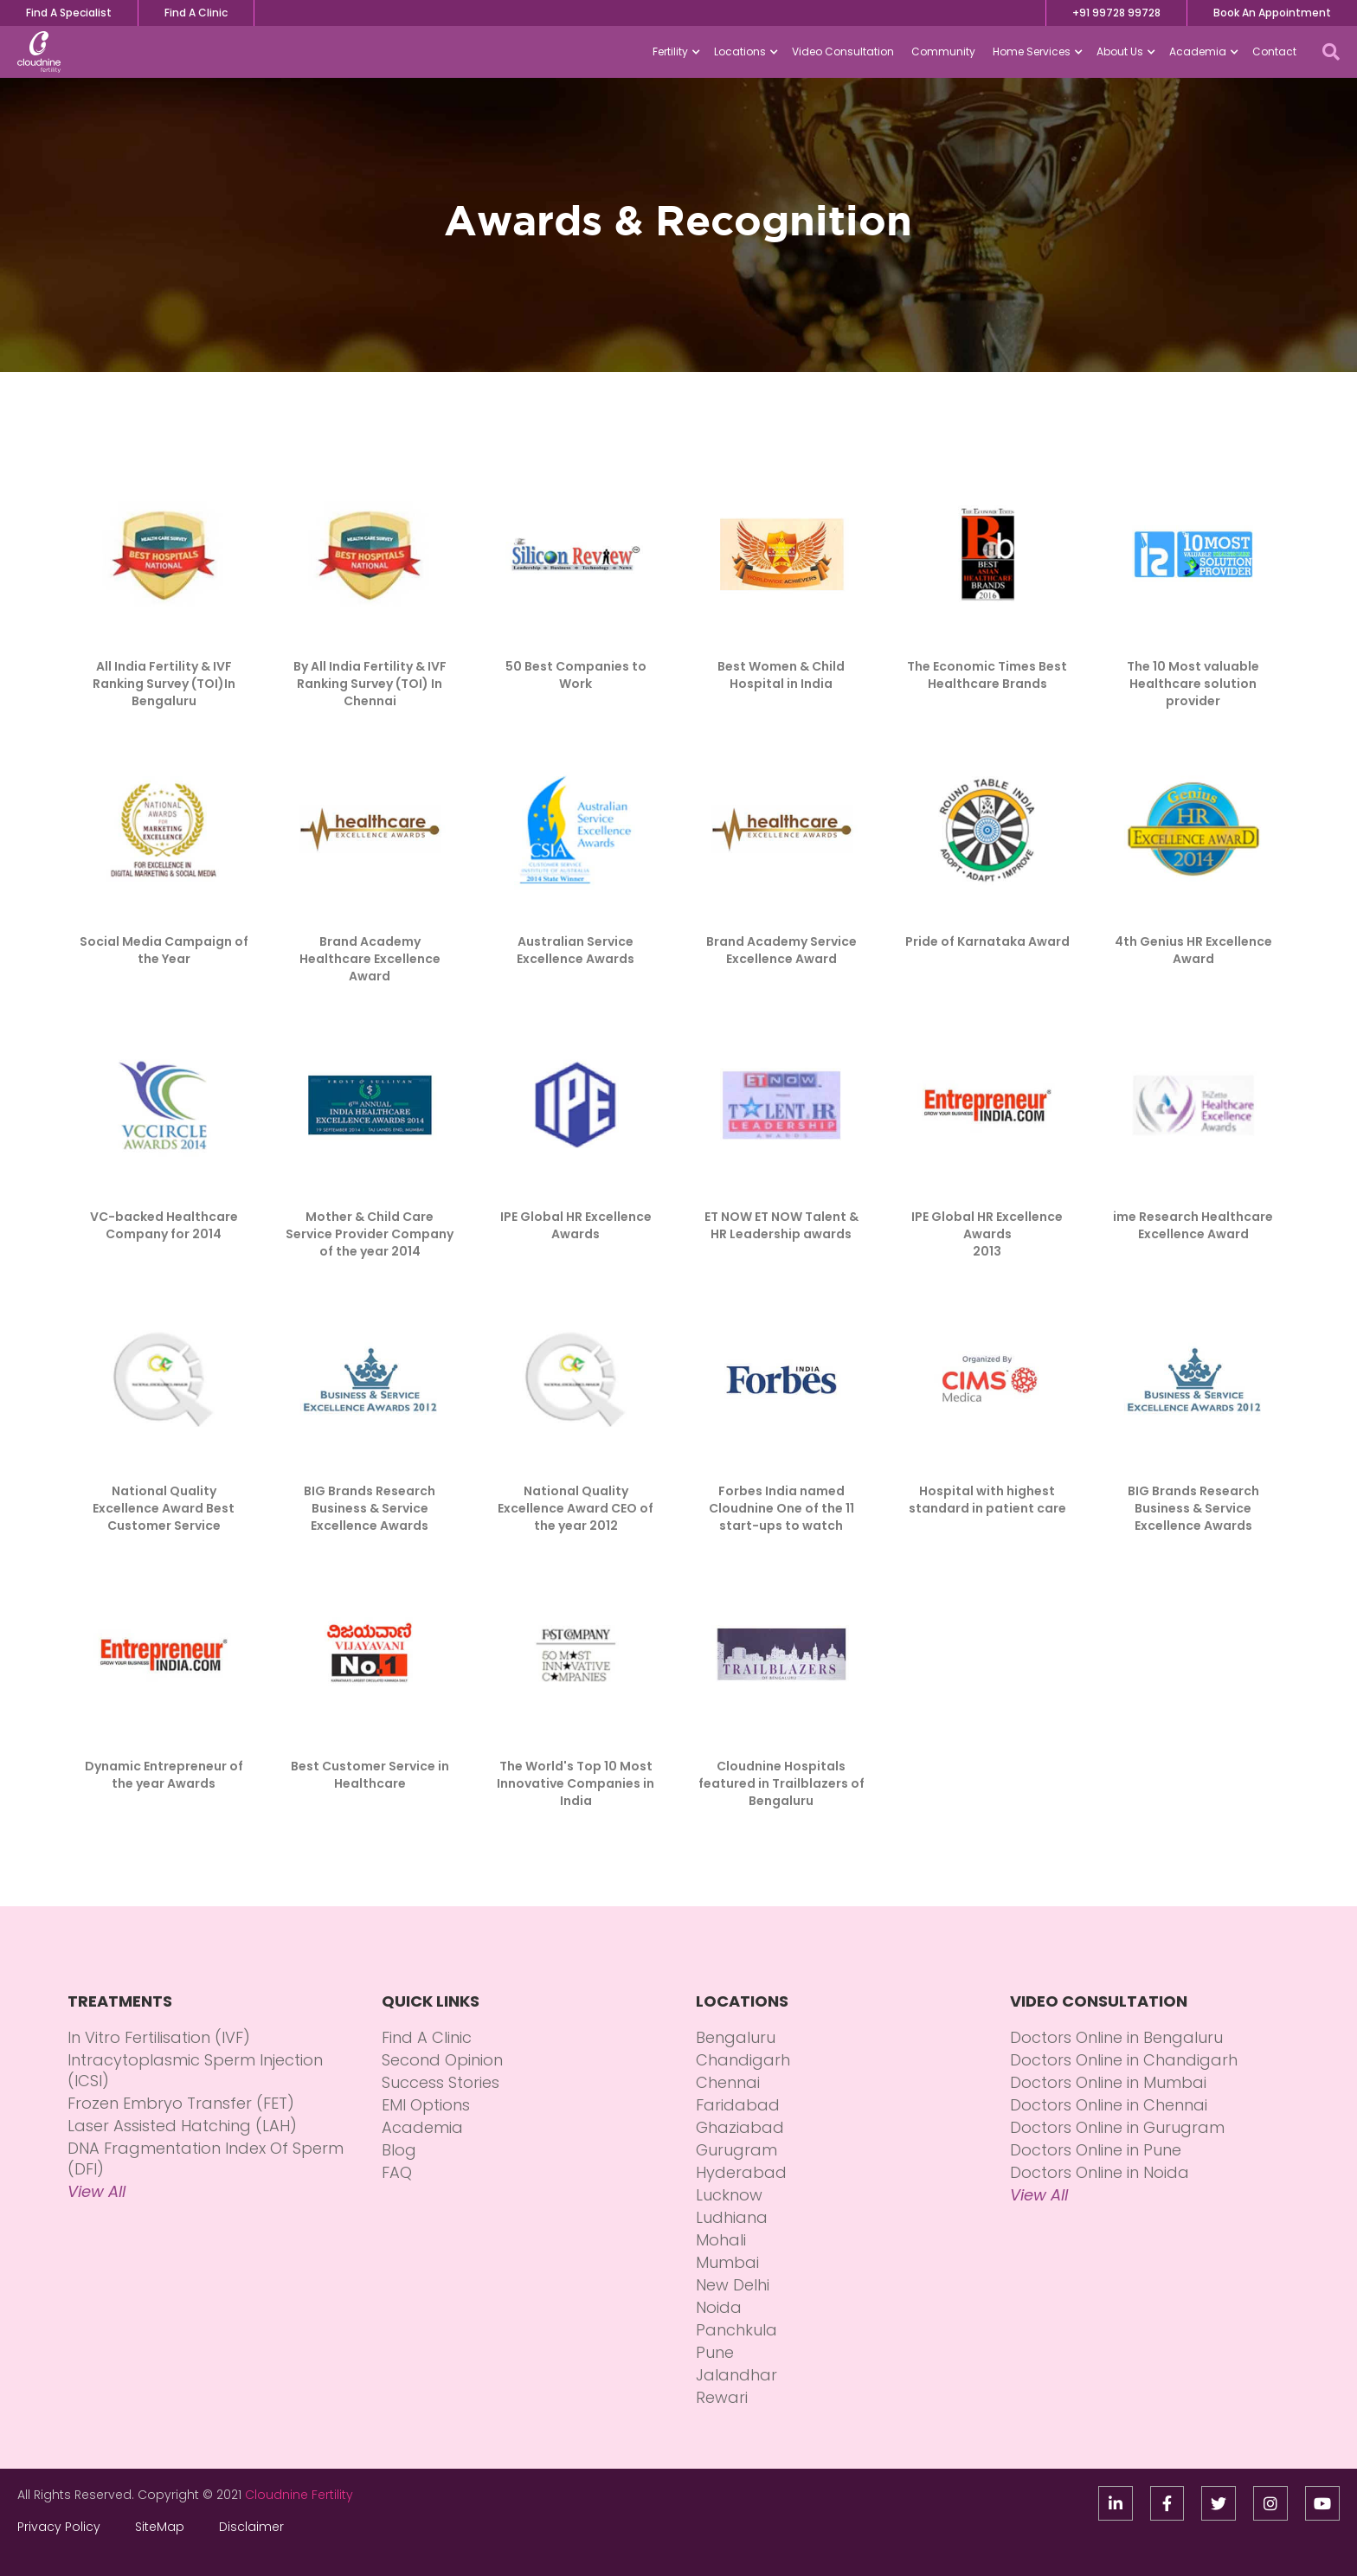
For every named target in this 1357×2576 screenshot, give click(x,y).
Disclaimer (251, 2526)
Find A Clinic (196, 12)
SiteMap (159, 2526)
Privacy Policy (58, 2526)
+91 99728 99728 (1116, 12)
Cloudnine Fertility (299, 2494)
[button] (674, 52)
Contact (1274, 51)
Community (943, 51)
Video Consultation (843, 51)
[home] (39, 52)
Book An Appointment (1272, 12)
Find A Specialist (69, 12)
